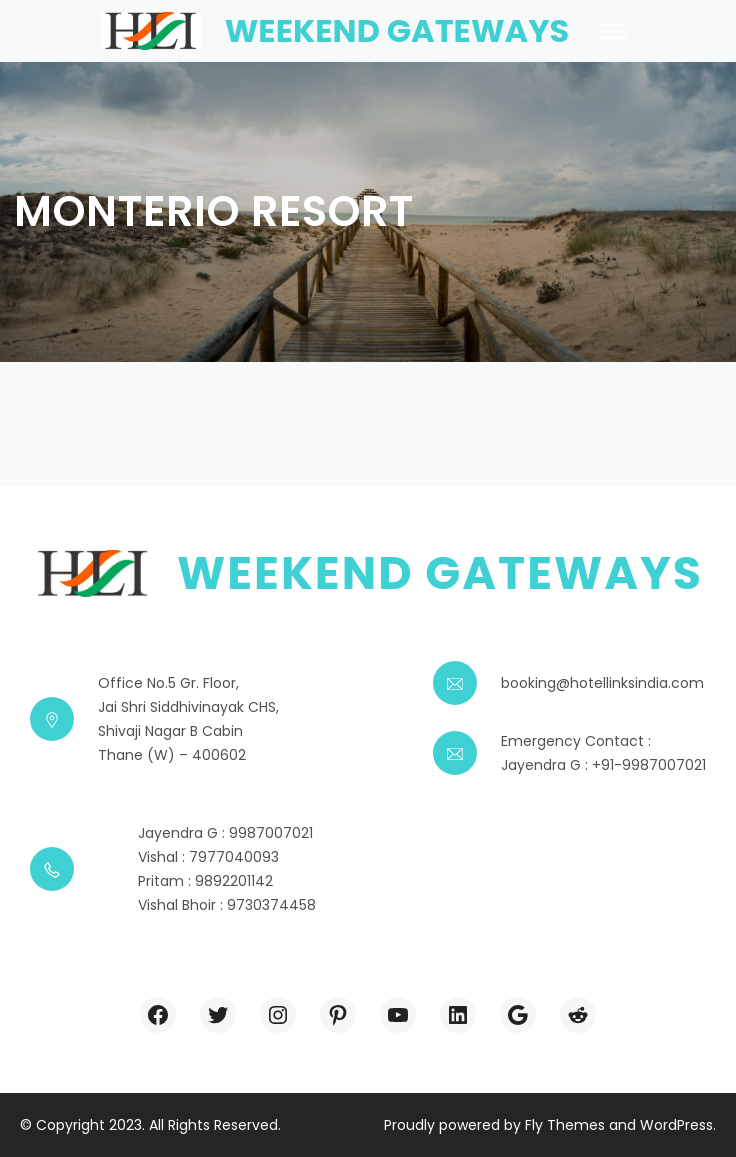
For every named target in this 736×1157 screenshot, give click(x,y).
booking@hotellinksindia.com (602, 683)
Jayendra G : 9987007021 (225, 833)
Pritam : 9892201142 (205, 881)
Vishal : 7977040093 (208, 857)
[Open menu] (614, 31)
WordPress (676, 1125)
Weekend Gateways (397, 30)
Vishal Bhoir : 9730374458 (227, 905)
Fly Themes (565, 1125)
